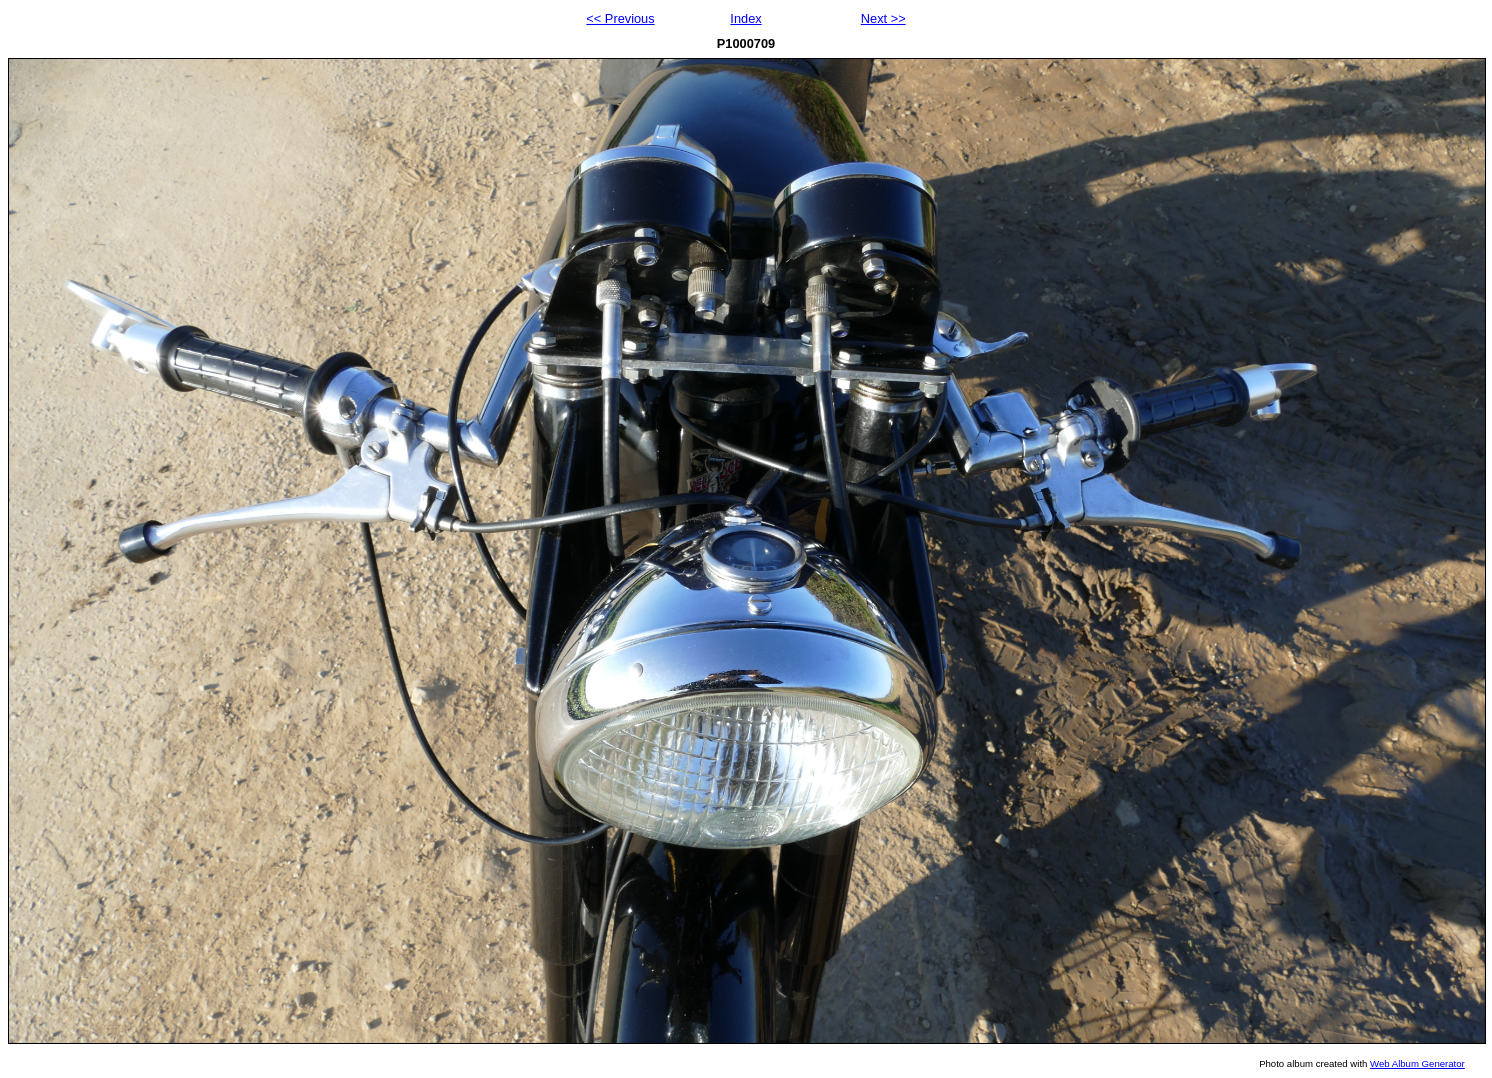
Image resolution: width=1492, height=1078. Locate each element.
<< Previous (620, 18)
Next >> (883, 18)
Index (745, 18)
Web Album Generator (1417, 1063)
